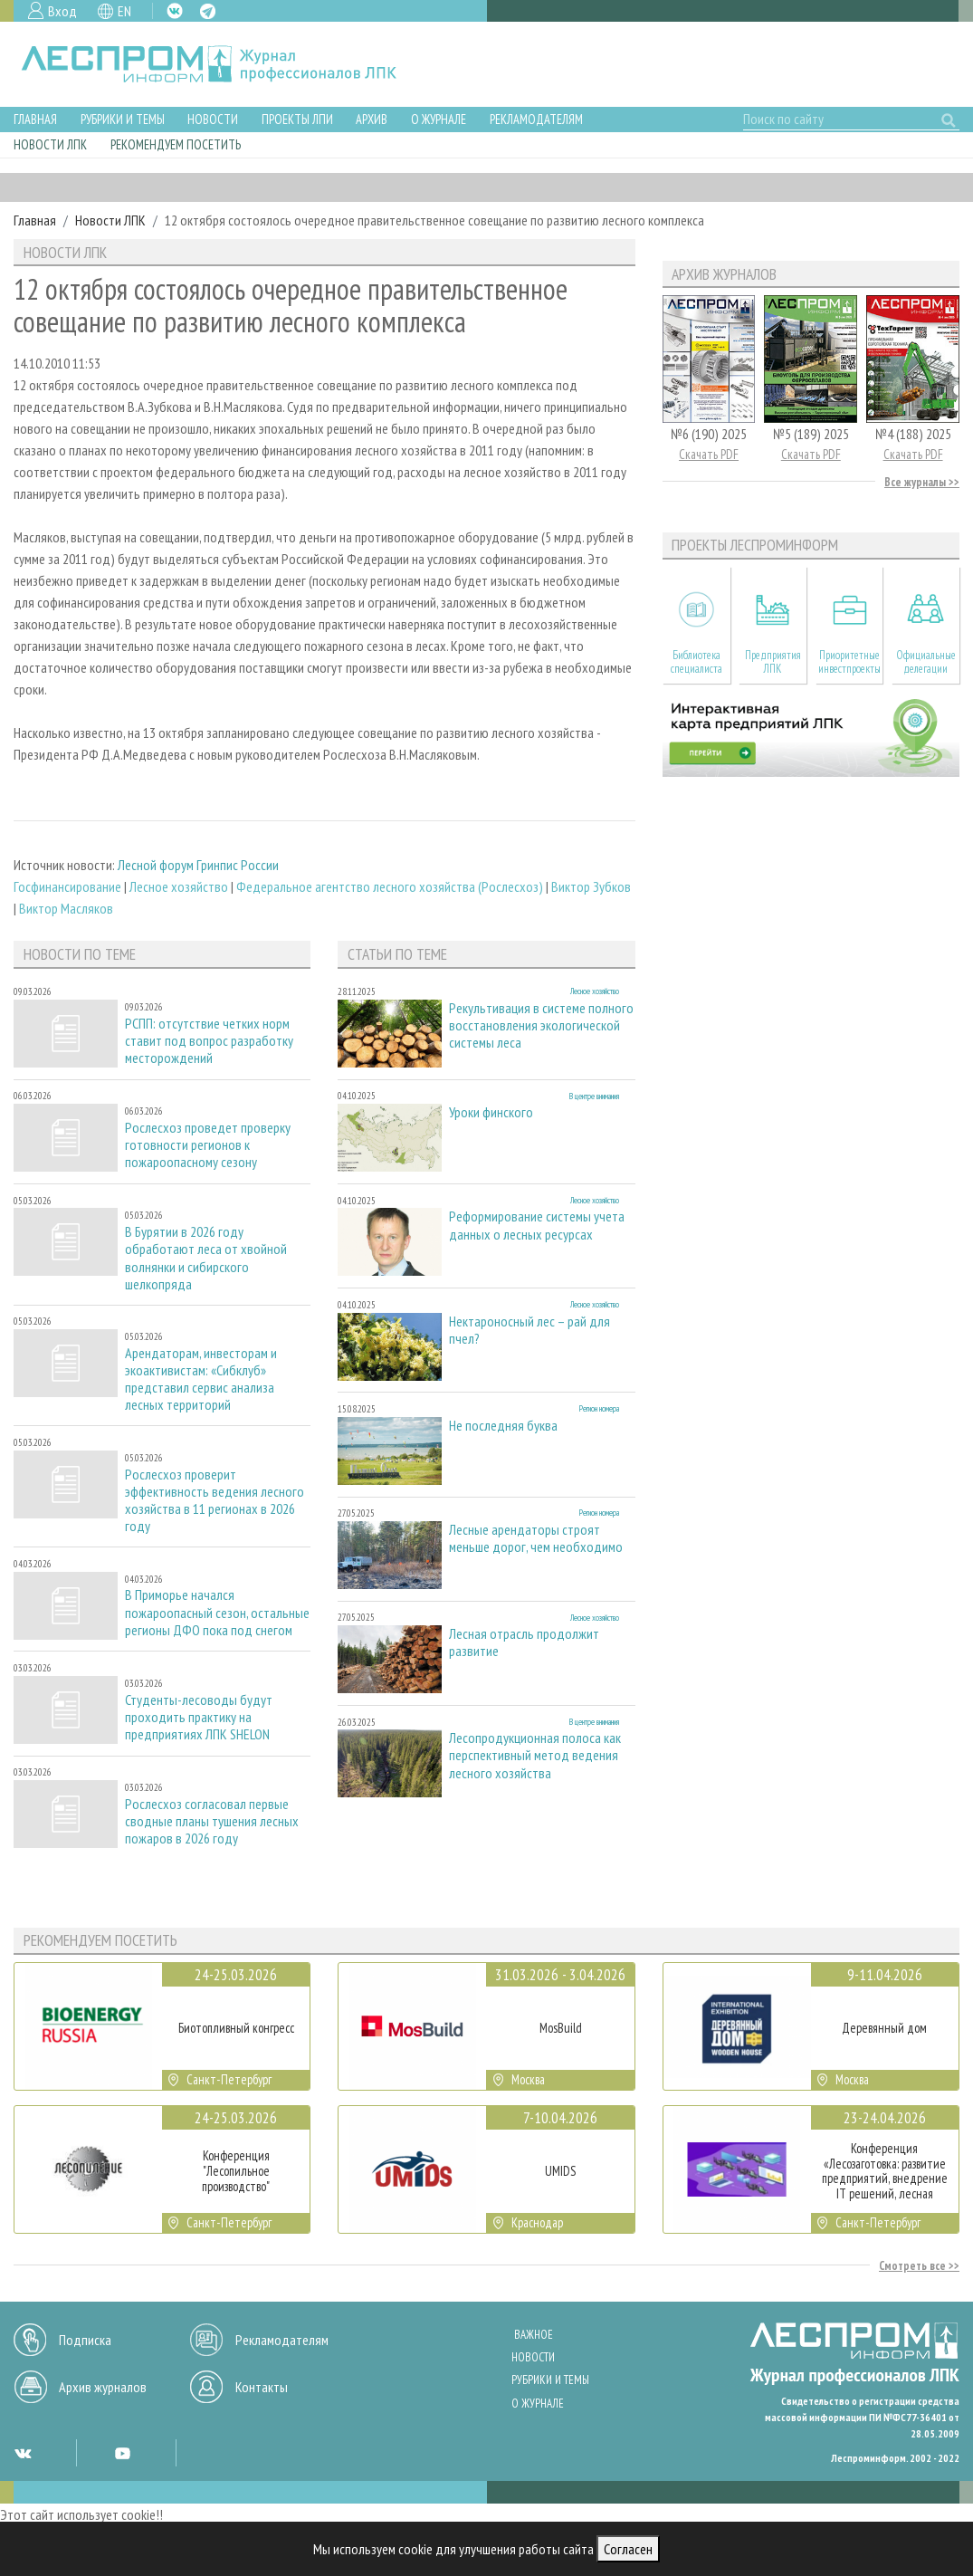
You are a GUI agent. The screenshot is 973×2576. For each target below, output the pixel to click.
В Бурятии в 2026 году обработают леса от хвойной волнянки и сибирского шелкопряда (206, 1258)
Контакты (261, 2387)
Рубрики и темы (123, 119)
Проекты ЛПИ (297, 119)
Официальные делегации (926, 661)
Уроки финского (491, 1112)
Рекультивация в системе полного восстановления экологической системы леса (541, 1025)
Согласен (628, 2549)
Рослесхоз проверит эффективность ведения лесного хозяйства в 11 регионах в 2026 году (214, 1501)
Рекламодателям (536, 119)
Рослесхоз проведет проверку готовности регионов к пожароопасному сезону (208, 1145)
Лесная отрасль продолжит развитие (524, 1642)
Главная (35, 119)
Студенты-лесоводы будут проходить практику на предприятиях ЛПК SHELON (198, 1717)
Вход (62, 11)
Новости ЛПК (50, 144)
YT (122, 2453)
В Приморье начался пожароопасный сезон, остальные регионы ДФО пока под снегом (217, 1612)
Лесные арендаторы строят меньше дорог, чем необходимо (536, 1538)
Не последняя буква (503, 1425)
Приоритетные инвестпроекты (849, 661)
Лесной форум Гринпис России (198, 865)
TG (207, 11)
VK (175, 11)
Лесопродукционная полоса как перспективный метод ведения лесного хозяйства (535, 1755)
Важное (533, 2334)
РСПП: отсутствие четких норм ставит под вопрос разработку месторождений (209, 1041)
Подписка (85, 2340)
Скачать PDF (709, 454)
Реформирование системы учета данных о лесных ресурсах (537, 1225)
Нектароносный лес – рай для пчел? (529, 1330)
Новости (212, 119)
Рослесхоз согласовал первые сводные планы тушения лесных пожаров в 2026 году (212, 1821)
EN (124, 11)
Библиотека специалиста (696, 661)
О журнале (438, 119)
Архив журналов (103, 2387)
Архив (371, 119)
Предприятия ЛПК (773, 661)
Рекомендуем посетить (175, 144)
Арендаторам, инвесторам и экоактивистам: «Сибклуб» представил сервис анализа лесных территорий (201, 1379)
